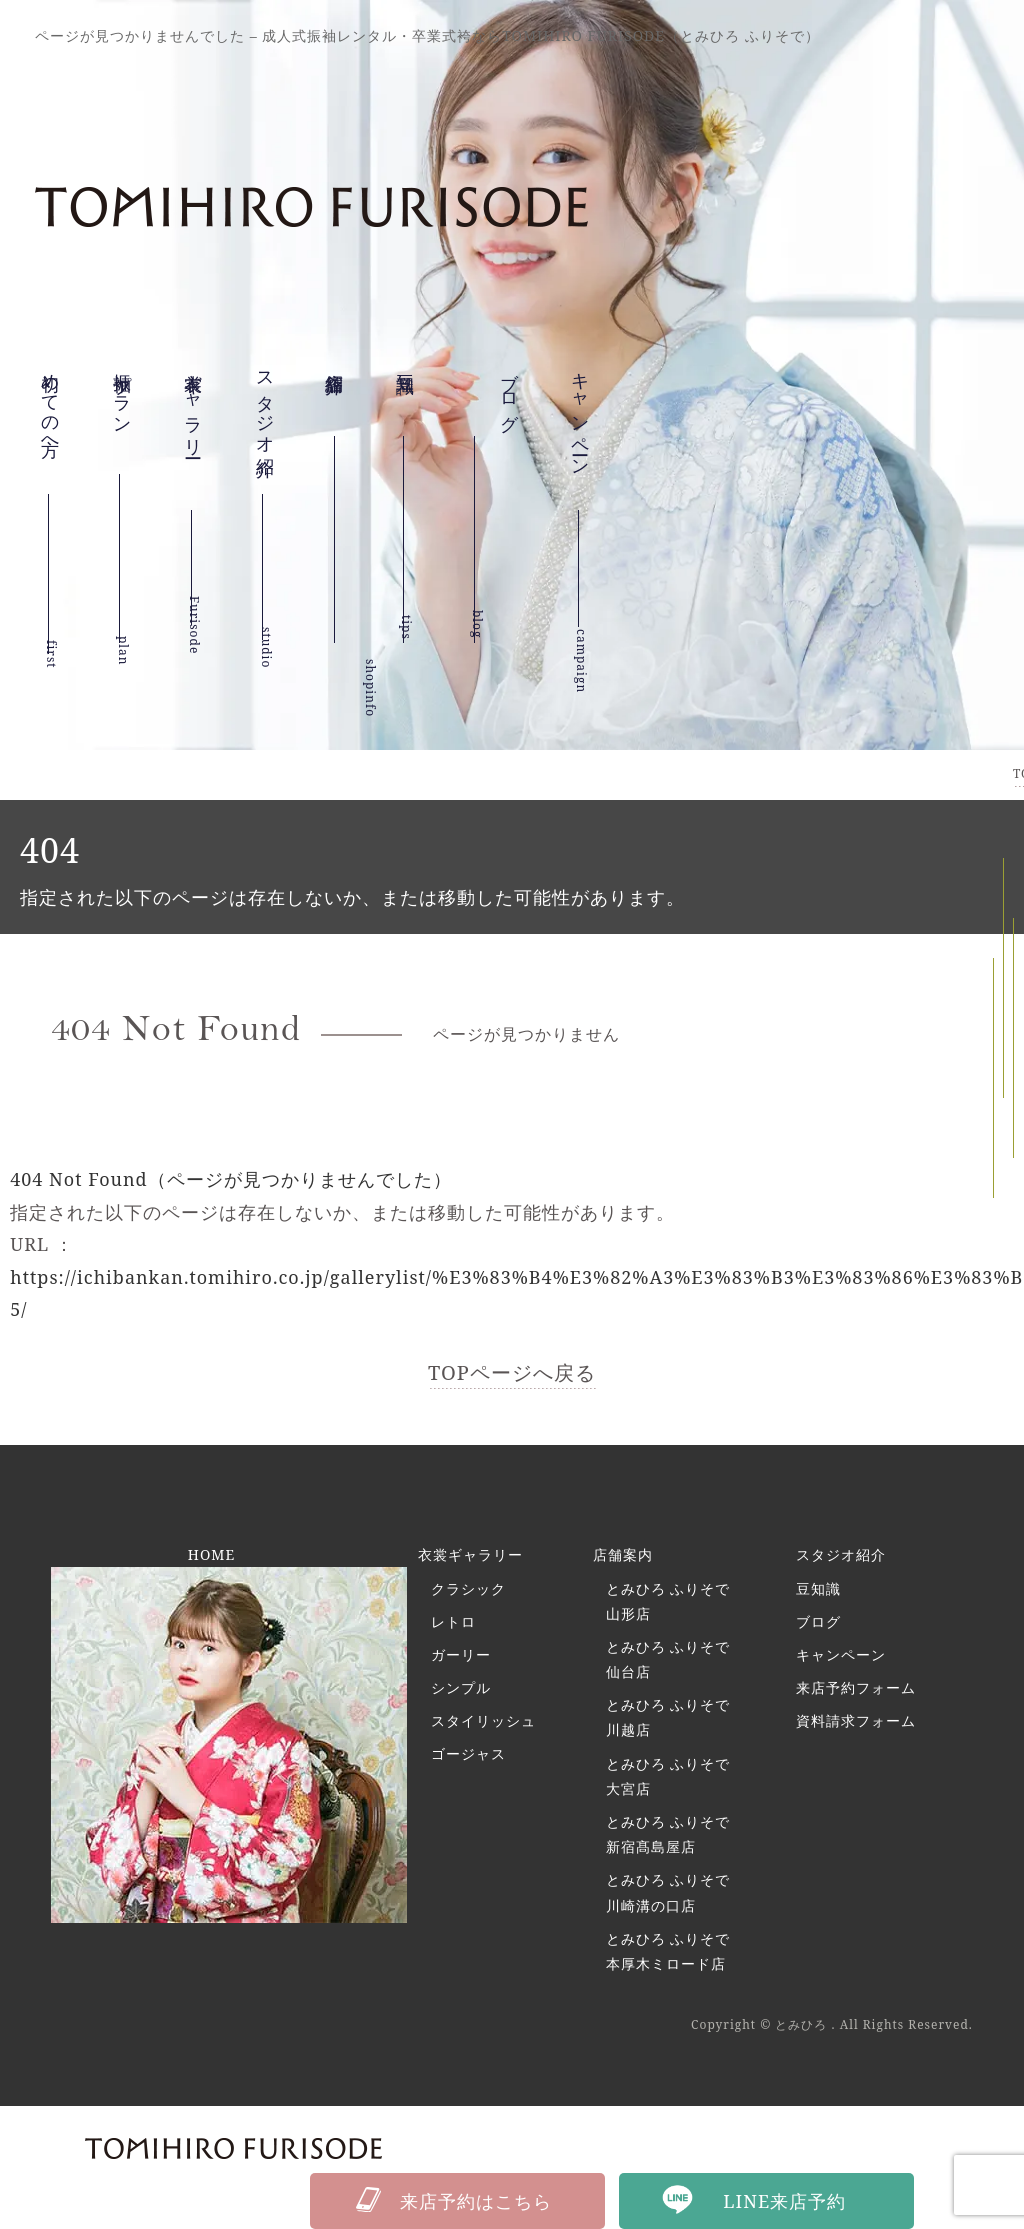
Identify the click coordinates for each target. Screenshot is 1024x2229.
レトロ (453, 1621)
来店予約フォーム (856, 1687)
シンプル (461, 1687)
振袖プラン (123, 408)
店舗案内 (623, 1554)
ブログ (818, 1621)
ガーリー (461, 1654)
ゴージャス (468, 1753)
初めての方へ (51, 419)
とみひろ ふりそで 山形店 (668, 1601)
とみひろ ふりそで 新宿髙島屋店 (668, 1834)
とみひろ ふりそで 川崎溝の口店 (668, 1892)
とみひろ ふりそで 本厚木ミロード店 (668, 1951)
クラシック (468, 1588)
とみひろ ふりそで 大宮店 (668, 1776)
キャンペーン (581, 446)
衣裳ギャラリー (194, 434)
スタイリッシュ (483, 1720)
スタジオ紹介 (266, 424)
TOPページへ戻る (512, 1372)
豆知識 (406, 374)
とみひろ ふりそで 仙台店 (668, 1659)
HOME (211, 1554)
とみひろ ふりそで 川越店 (668, 1717)
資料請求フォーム (856, 1720)
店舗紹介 (335, 391)
